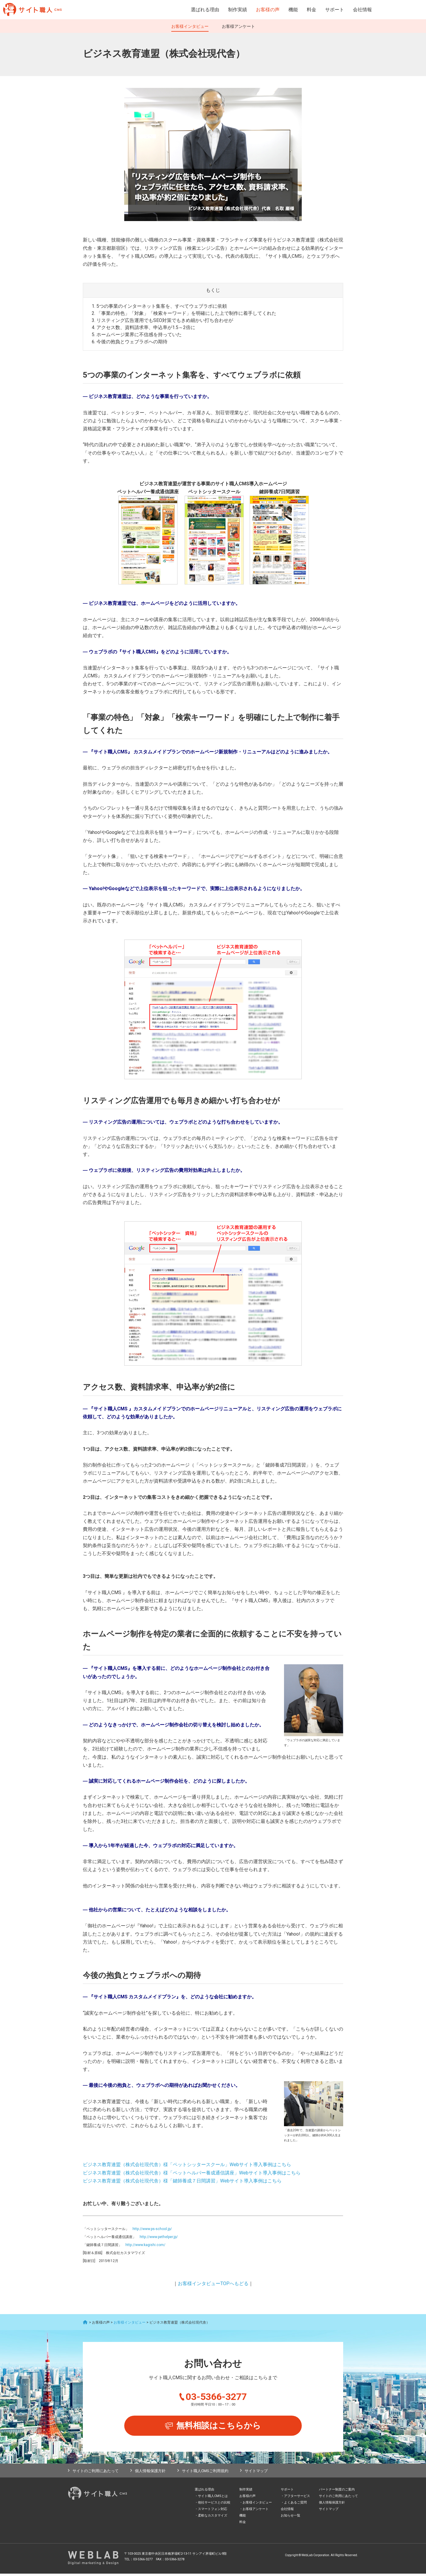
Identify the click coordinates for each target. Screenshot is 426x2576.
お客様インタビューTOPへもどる (213, 2283)
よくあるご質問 (295, 2505)
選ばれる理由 (205, 9)
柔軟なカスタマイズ (212, 2518)
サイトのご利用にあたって (95, 2473)
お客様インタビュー (190, 26)
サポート (334, 9)
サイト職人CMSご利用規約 (205, 2473)
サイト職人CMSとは (213, 2498)
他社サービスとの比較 (214, 2505)
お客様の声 (268, 9)
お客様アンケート (238, 26)
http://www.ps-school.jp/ (152, 2229)
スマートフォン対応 (212, 2511)
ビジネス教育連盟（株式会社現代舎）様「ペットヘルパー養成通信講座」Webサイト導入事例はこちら (192, 2173)
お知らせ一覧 (290, 2518)
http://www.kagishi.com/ (145, 2245)
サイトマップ (256, 2473)
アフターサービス (297, 2498)
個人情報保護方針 (150, 2473)
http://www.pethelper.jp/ (159, 2237)
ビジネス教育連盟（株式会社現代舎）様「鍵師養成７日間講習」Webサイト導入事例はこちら (182, 2181)
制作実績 (237, 9)
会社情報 (362, 9)
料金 (311, 9)
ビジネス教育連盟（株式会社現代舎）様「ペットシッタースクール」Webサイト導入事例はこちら (187, 2164)
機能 (293, 9)
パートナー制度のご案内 (337, 2492)
